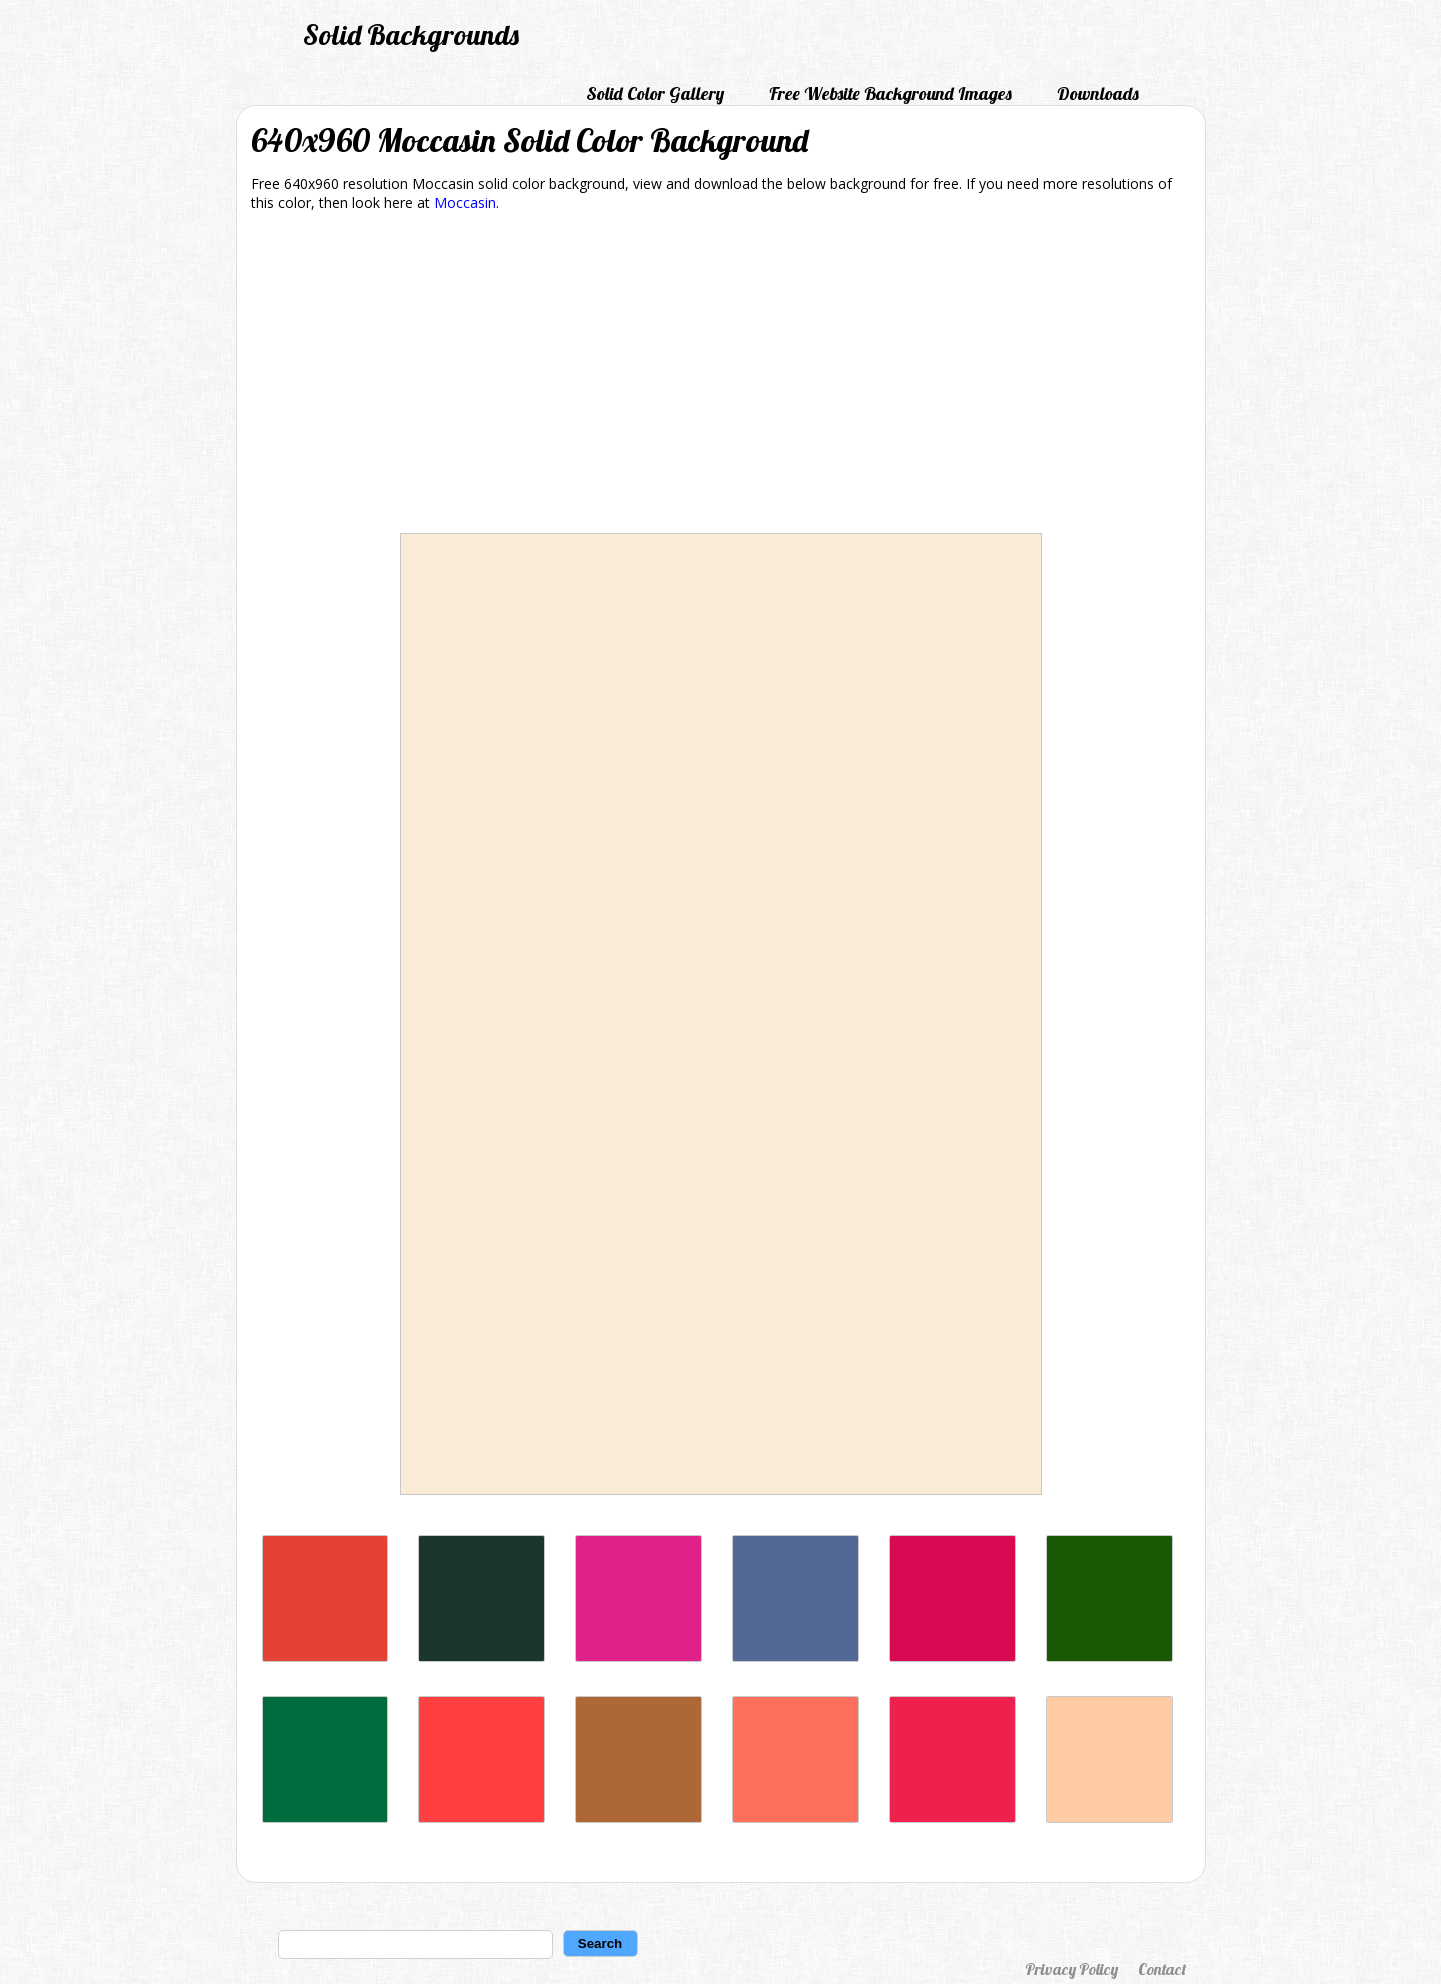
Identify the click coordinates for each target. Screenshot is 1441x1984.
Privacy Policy (1071, 1969)
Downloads (1098, 93)
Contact (1162, 1969)
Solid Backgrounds (411, 34)
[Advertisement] (721, 376)
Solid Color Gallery (655, 93)
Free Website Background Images (890, 93)
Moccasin (465, 202)
